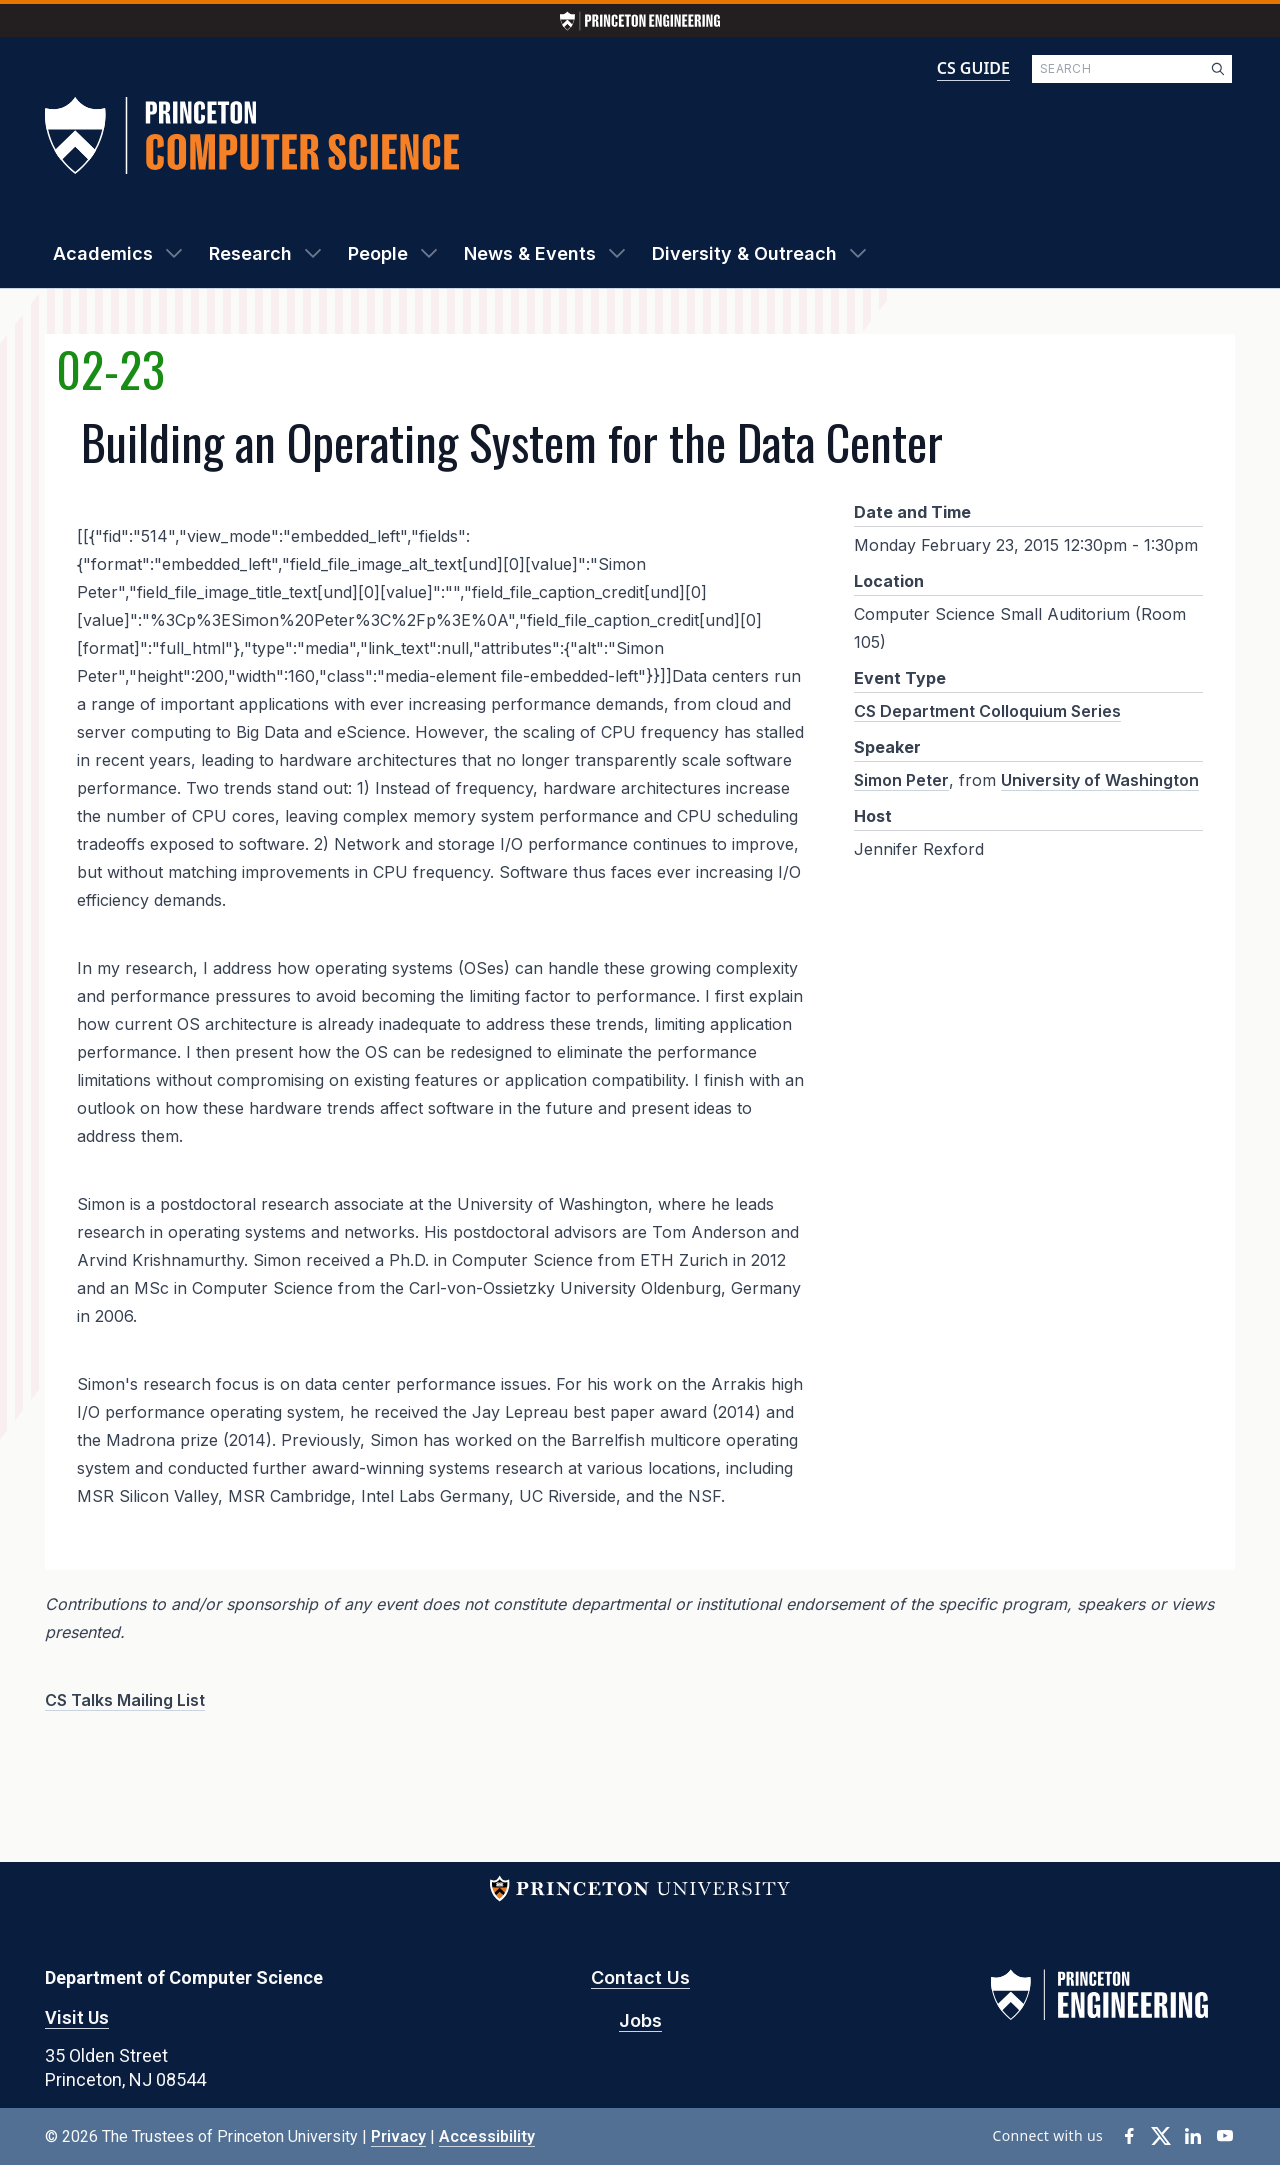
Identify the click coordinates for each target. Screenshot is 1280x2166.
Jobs (640, 2020)
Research (250, 253)
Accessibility (487, 2136)
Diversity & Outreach (744, 253)
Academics (103, 253)
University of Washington (1100, 780)
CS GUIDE (973, 68)
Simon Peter (901, 780)
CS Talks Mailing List (125, 1700)
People (378, 253)
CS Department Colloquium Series (987, 711)
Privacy (398, 2136)
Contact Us (640, 1977)
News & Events (530, 253)
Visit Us (77, 2017)
